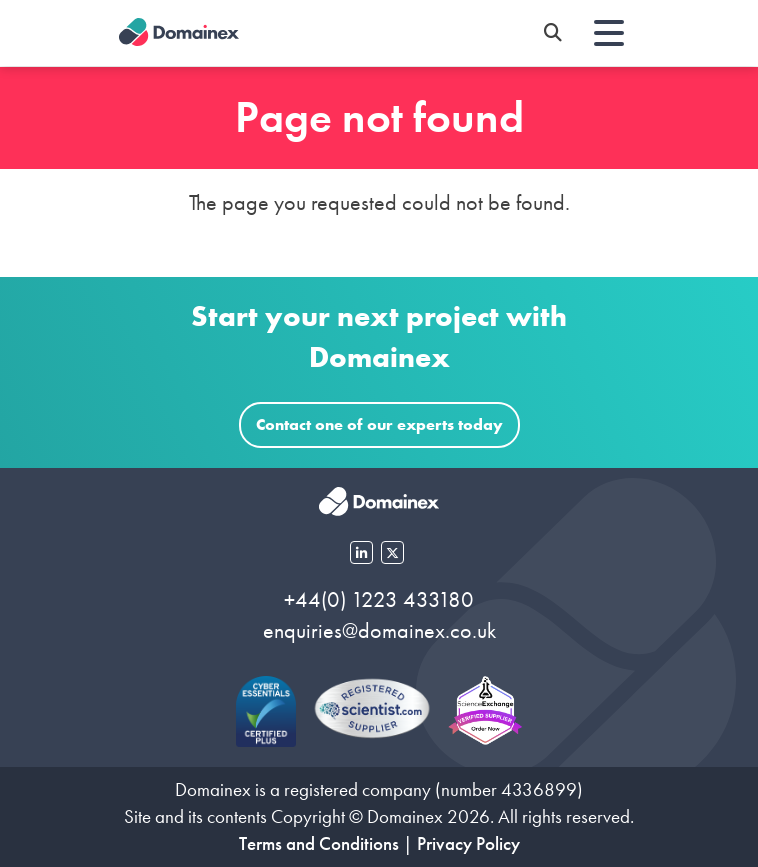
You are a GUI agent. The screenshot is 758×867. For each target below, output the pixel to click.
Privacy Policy (468, 843)
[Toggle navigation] (609, 33)
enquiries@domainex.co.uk (379, 630)
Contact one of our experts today (379, 424)
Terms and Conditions (319, 843)
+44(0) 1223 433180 (379, 599)
